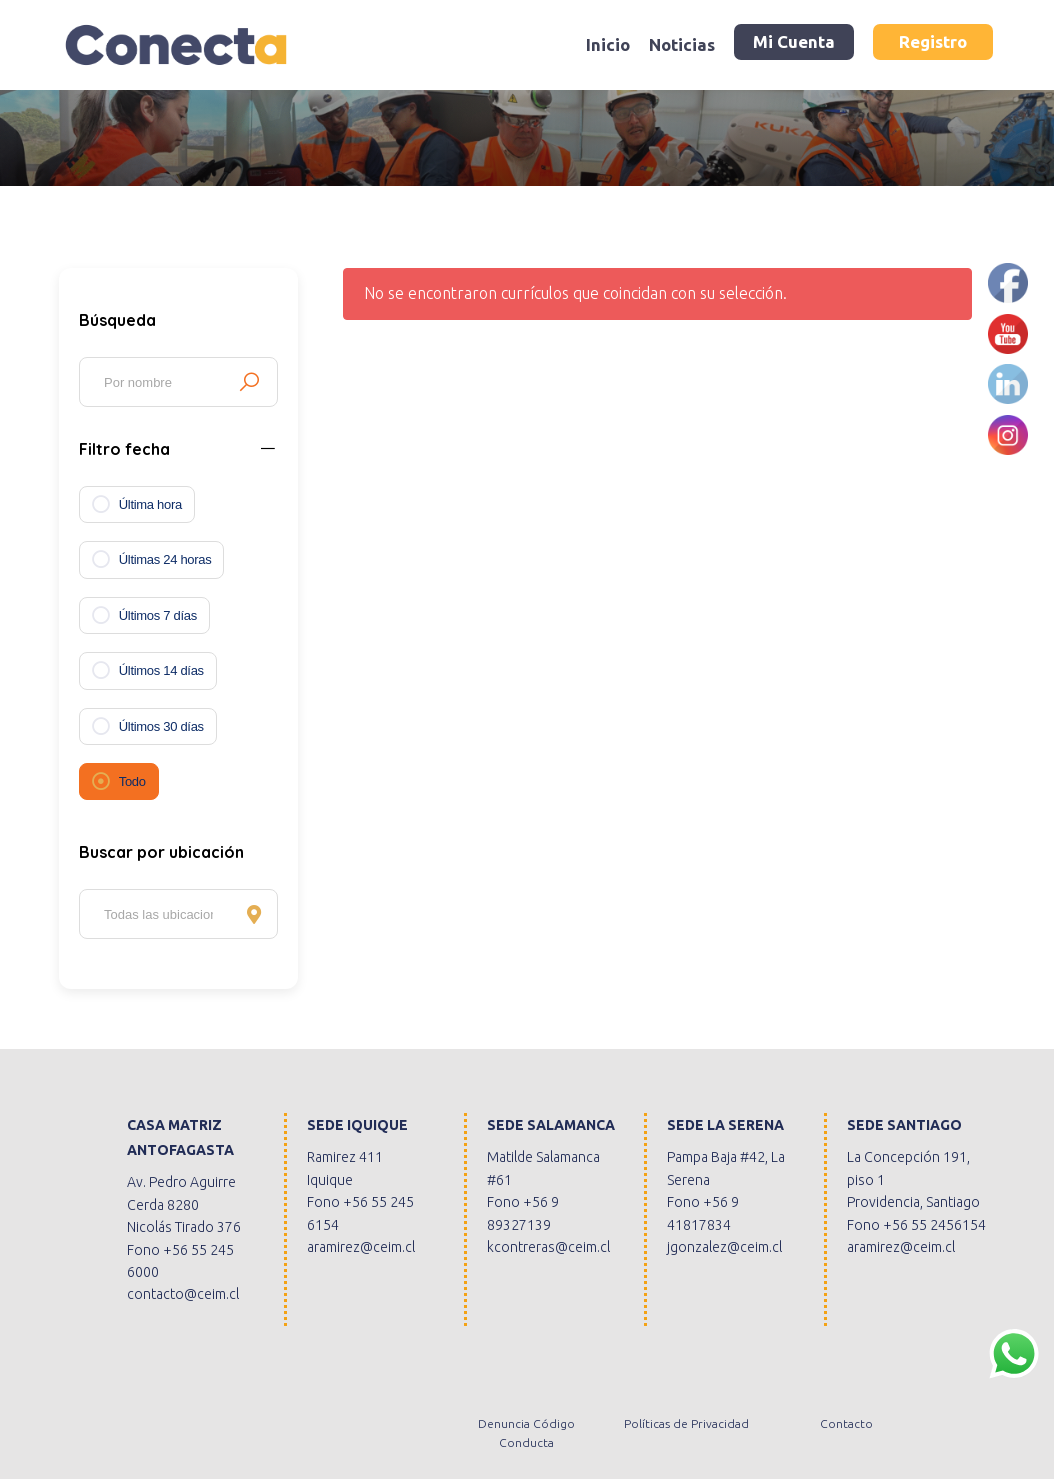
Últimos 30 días (161, 726)
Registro (933, 41)
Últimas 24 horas (165, 559)
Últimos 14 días (161, 670)
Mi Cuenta (794, 41)
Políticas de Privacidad (686, 1423)
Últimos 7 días (158, 615)
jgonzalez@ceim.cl (724, 1247)
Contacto (846, 1423)
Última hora (150, 504)
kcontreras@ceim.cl (548, 1247)
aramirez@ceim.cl (361, 1247)
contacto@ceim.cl (183, 1294)
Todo (132, 781)
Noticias (682, 44)
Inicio (608, 44)
